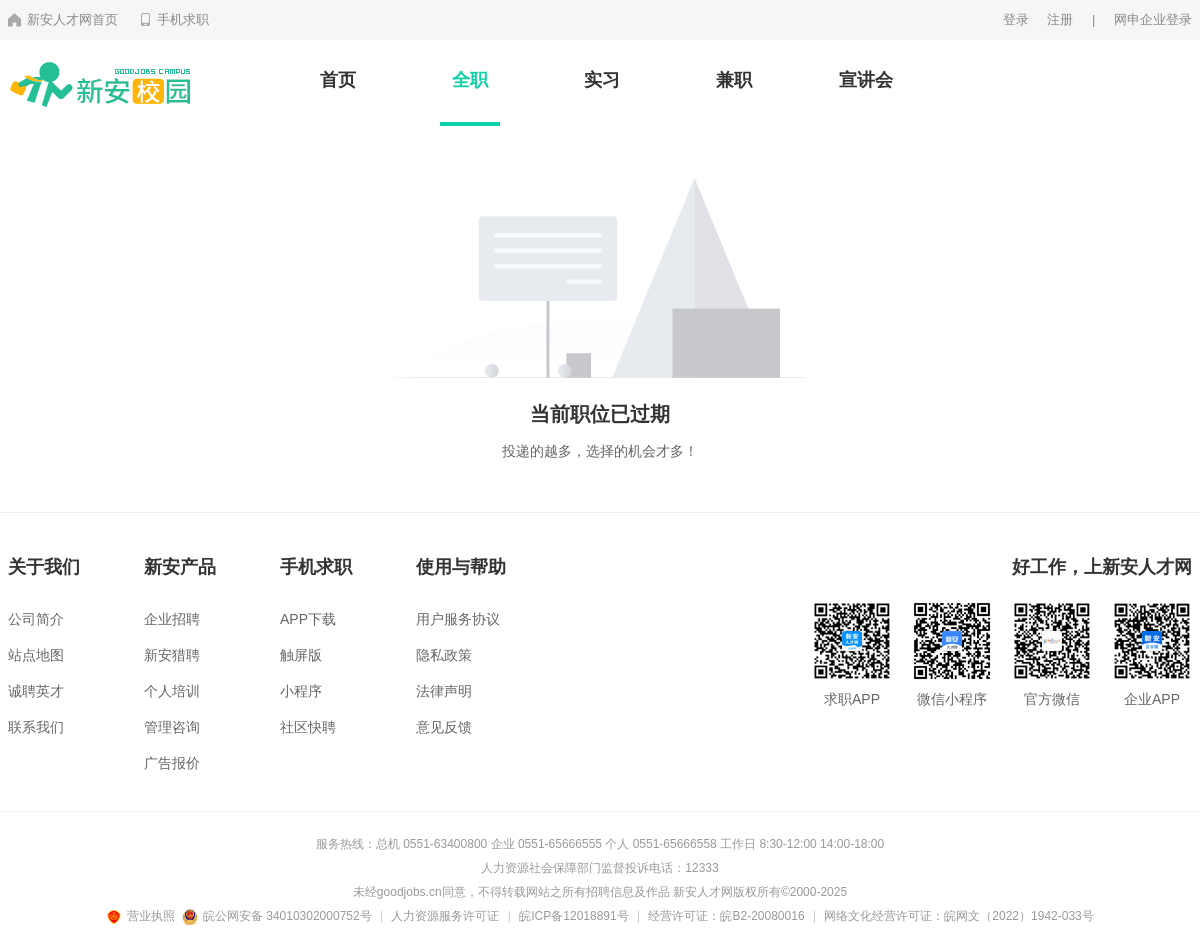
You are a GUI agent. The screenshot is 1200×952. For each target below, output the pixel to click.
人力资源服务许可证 (445, 916)
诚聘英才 (36, 691)
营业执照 (144, 916)
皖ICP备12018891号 (573, 916)
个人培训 (172, 691)
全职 (470, 80)
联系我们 (36, 727)
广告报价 (172, 763)
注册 (1060, 19)
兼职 (734, 80)
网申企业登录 (1153, 19)
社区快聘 (308, 727)
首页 (338, 80)
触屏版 (301, 655)
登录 (1016, 19)
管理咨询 (172, 727)
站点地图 (36, 655)
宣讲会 (866, 80)
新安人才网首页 (63, 19)
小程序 (301, 691)
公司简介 (36, 619)
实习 (602, 80)
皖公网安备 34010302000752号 (278, 916)
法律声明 (444, 691)
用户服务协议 (458, 619)
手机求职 (173, 19)
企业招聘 (172, 619)
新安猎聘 (172, 655)
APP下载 (308, 619)
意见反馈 (444, 727)
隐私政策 (444, 655)
